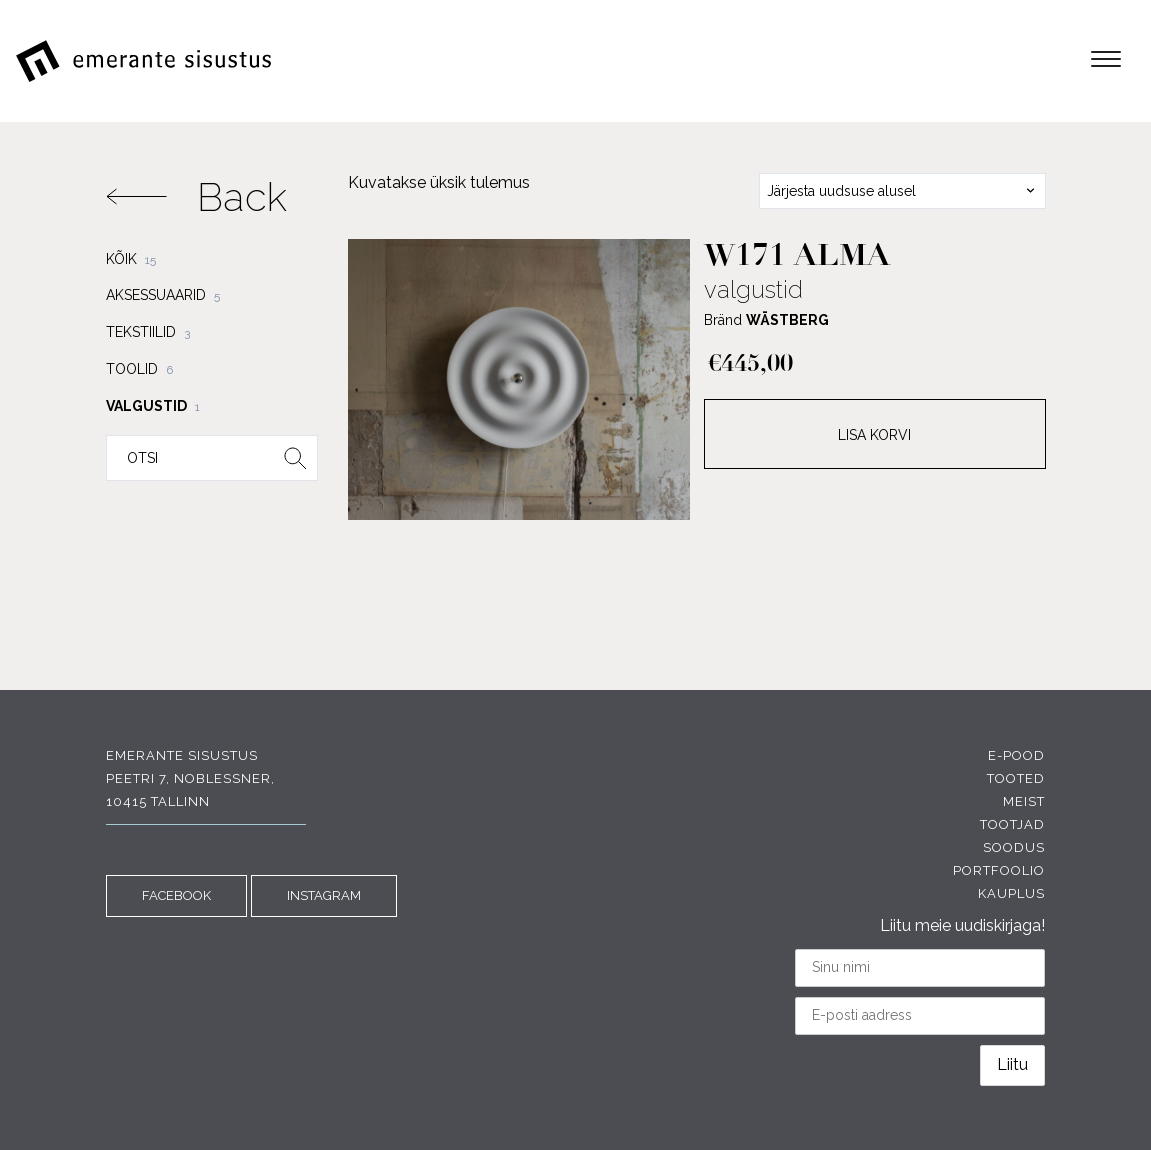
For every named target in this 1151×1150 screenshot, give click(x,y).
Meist (1024, 801)
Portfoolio (999, 870)
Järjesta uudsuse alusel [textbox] (841, 191)
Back (196, 196)
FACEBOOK (176, 895)
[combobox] (902, 191)
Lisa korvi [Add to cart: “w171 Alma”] (874, 435)
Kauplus (1011, 893)
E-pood (1016, 755)
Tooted (1016, 778)
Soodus (1014, 847)
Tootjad (1012, 824)
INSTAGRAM (324, 895)
